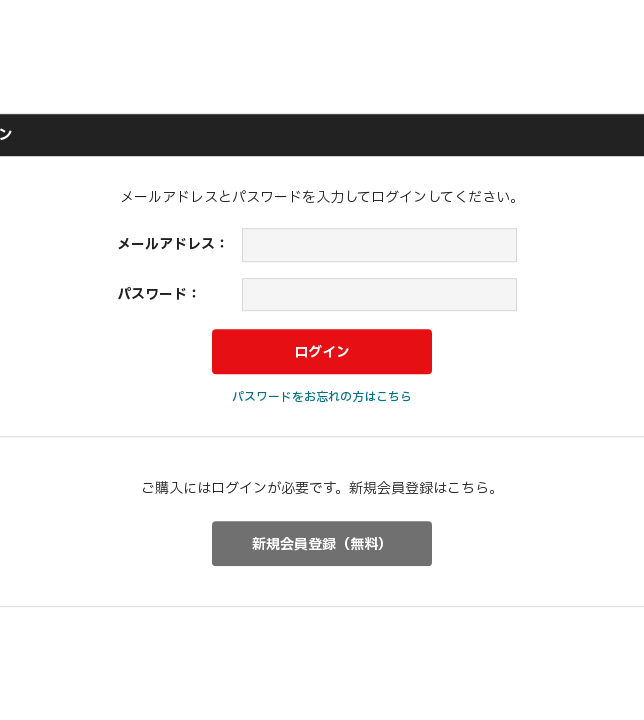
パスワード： (159, 294)
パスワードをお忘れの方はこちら (322, 397)
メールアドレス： (173, 244)
